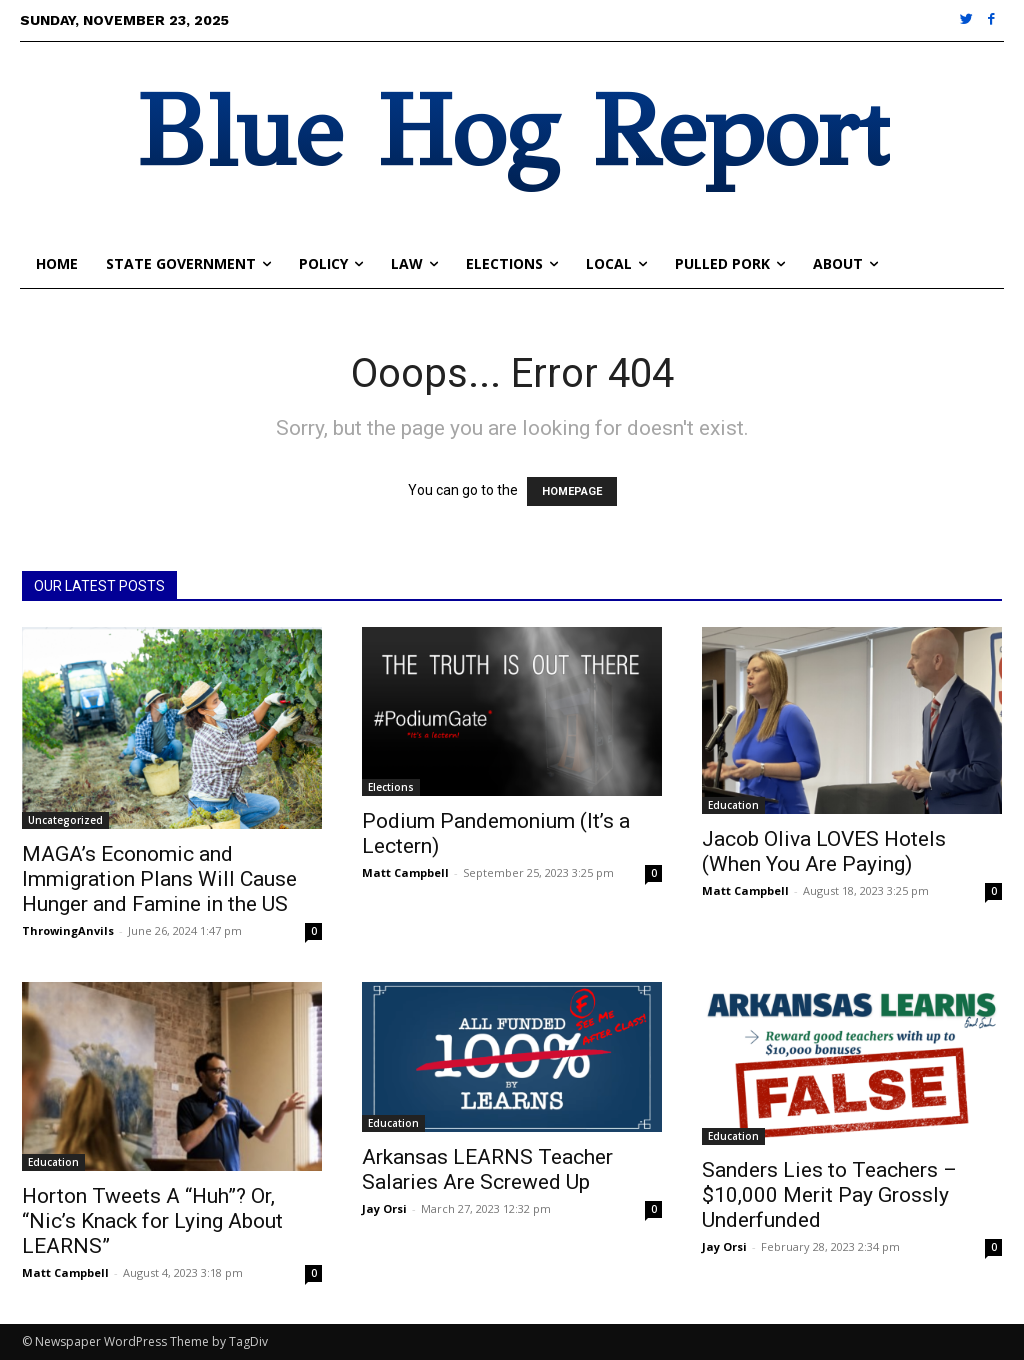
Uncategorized (65, 820)
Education (733, 805)
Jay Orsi (384, 1208)
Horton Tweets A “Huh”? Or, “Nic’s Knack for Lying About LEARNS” (152, 1221)
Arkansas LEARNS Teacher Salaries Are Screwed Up (487, 1169)
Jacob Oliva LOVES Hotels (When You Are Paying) (824, 851)
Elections (391, 787)
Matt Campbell (405, 872)
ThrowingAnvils (68, 930)
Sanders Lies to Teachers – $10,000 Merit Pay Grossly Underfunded (829, 1195)
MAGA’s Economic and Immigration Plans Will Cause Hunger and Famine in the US (159, 879)
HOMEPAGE (572, 491)
